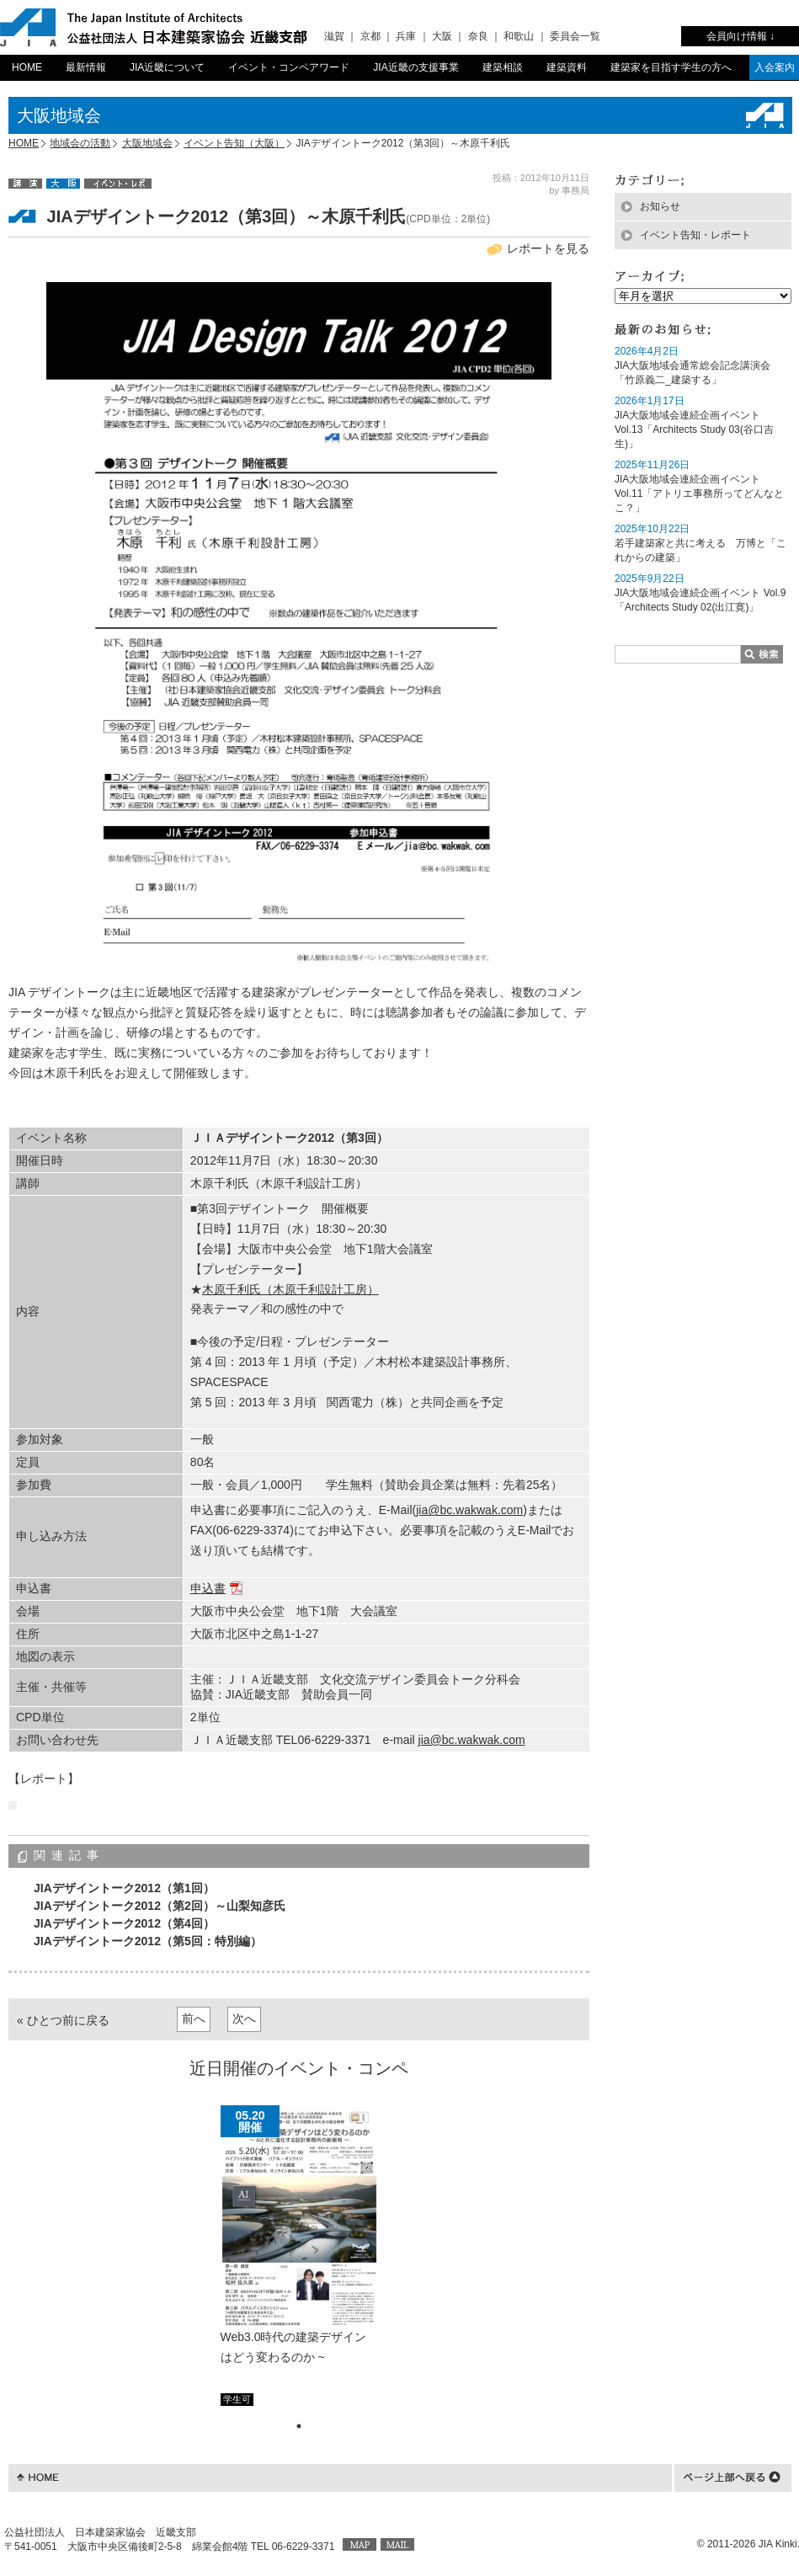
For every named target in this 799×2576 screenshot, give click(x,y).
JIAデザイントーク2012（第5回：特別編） (148, 1941)
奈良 (478, 36)
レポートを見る (548, 248)
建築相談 (502, 67)
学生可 (237, 2399)
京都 (370, 36)
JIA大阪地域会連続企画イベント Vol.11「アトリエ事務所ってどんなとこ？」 (699, 493)
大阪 (442, 36)
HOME (27, 67)
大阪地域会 (147, 143)
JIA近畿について (167, 67)
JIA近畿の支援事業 (415, 67)
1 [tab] (298, 2426)
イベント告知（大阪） (234, 143)
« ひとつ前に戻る (63, 2020)
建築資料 (566, 67)
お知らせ (660, 206)
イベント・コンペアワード (288, 67)
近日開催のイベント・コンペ (298, 2068)
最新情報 (86, 67)
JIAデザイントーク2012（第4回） (124, 1923)
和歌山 (518, 36)
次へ (244, 2018)
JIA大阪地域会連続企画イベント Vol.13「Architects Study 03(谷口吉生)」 (694, 429)
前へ (193, 2018)
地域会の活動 (80, 143)
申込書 (208, 1588)
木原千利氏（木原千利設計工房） (290, 1289)
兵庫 (406, 36)
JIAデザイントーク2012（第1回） (124, 1888)
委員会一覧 (575, 36)
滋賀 (334, 36)
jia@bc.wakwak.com (469, 1510)
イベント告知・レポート (695, 235)
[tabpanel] (299, 2255)
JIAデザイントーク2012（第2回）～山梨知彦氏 (159, 1905)
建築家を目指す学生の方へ (671, 67)
